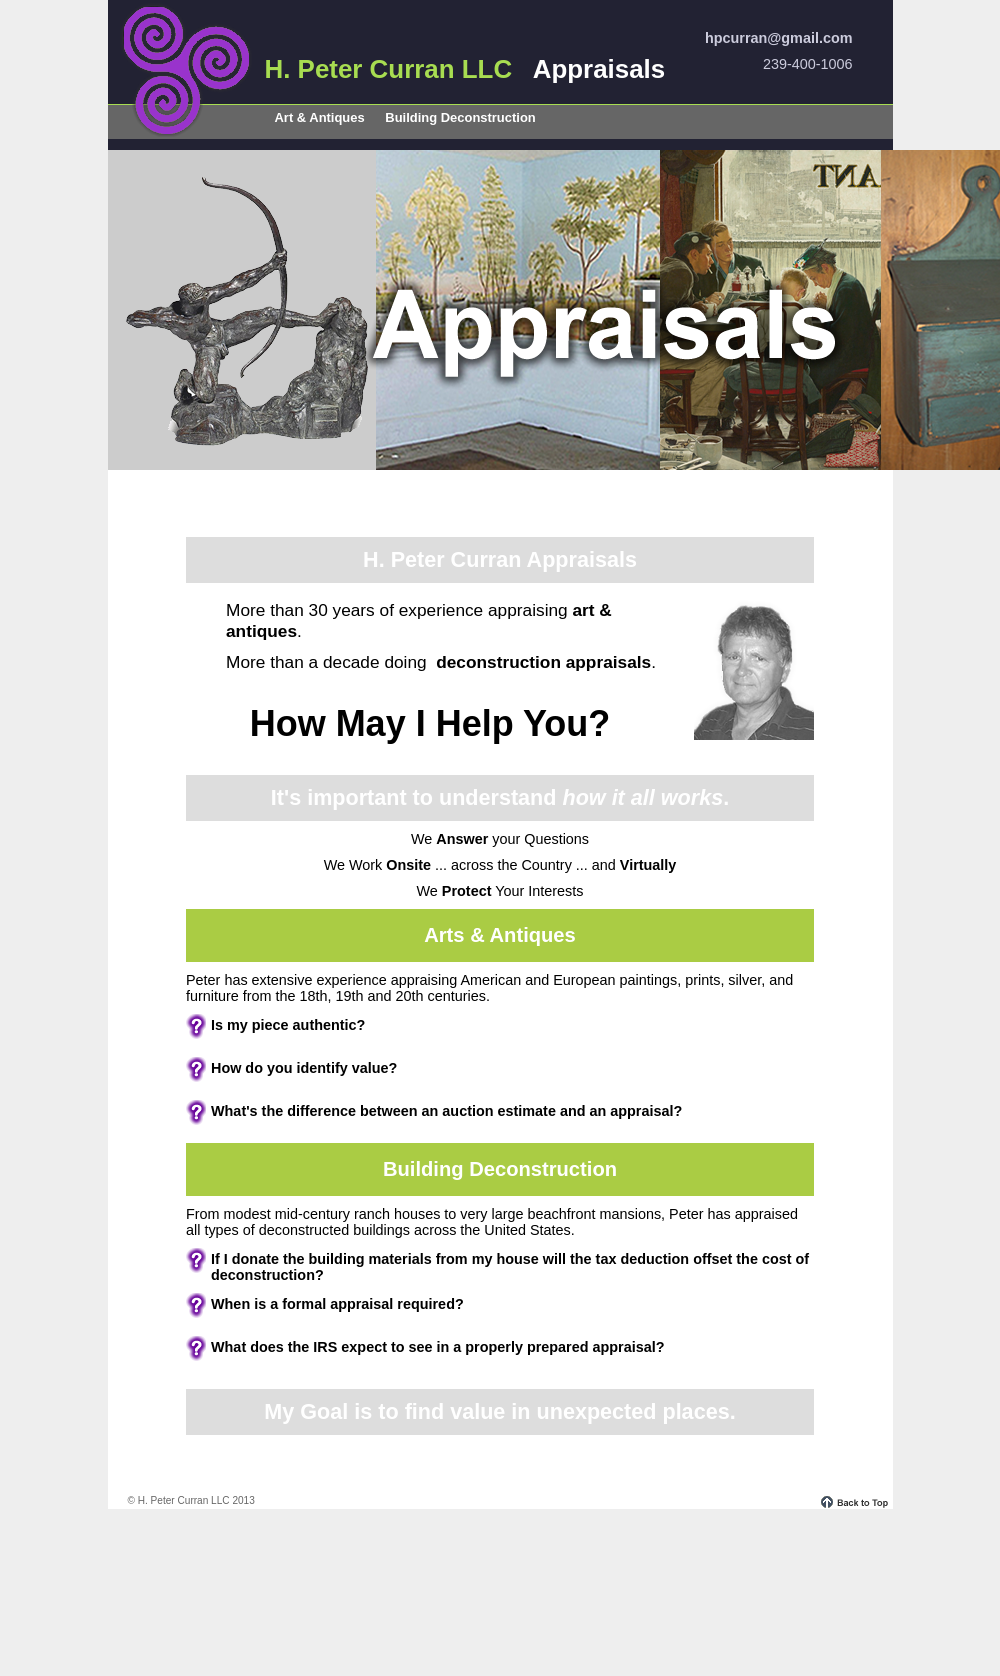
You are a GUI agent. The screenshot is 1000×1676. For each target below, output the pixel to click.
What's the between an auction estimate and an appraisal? (446, 1111)
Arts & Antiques (500, 935)
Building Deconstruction (460, 117)
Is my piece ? (288, 1025)
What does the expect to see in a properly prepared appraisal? (437, 1347)
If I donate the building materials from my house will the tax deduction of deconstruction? (510, 1267)
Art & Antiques (320, 117)
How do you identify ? (304, 1068)
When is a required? (337, 1304)
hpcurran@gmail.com (779, 38)
